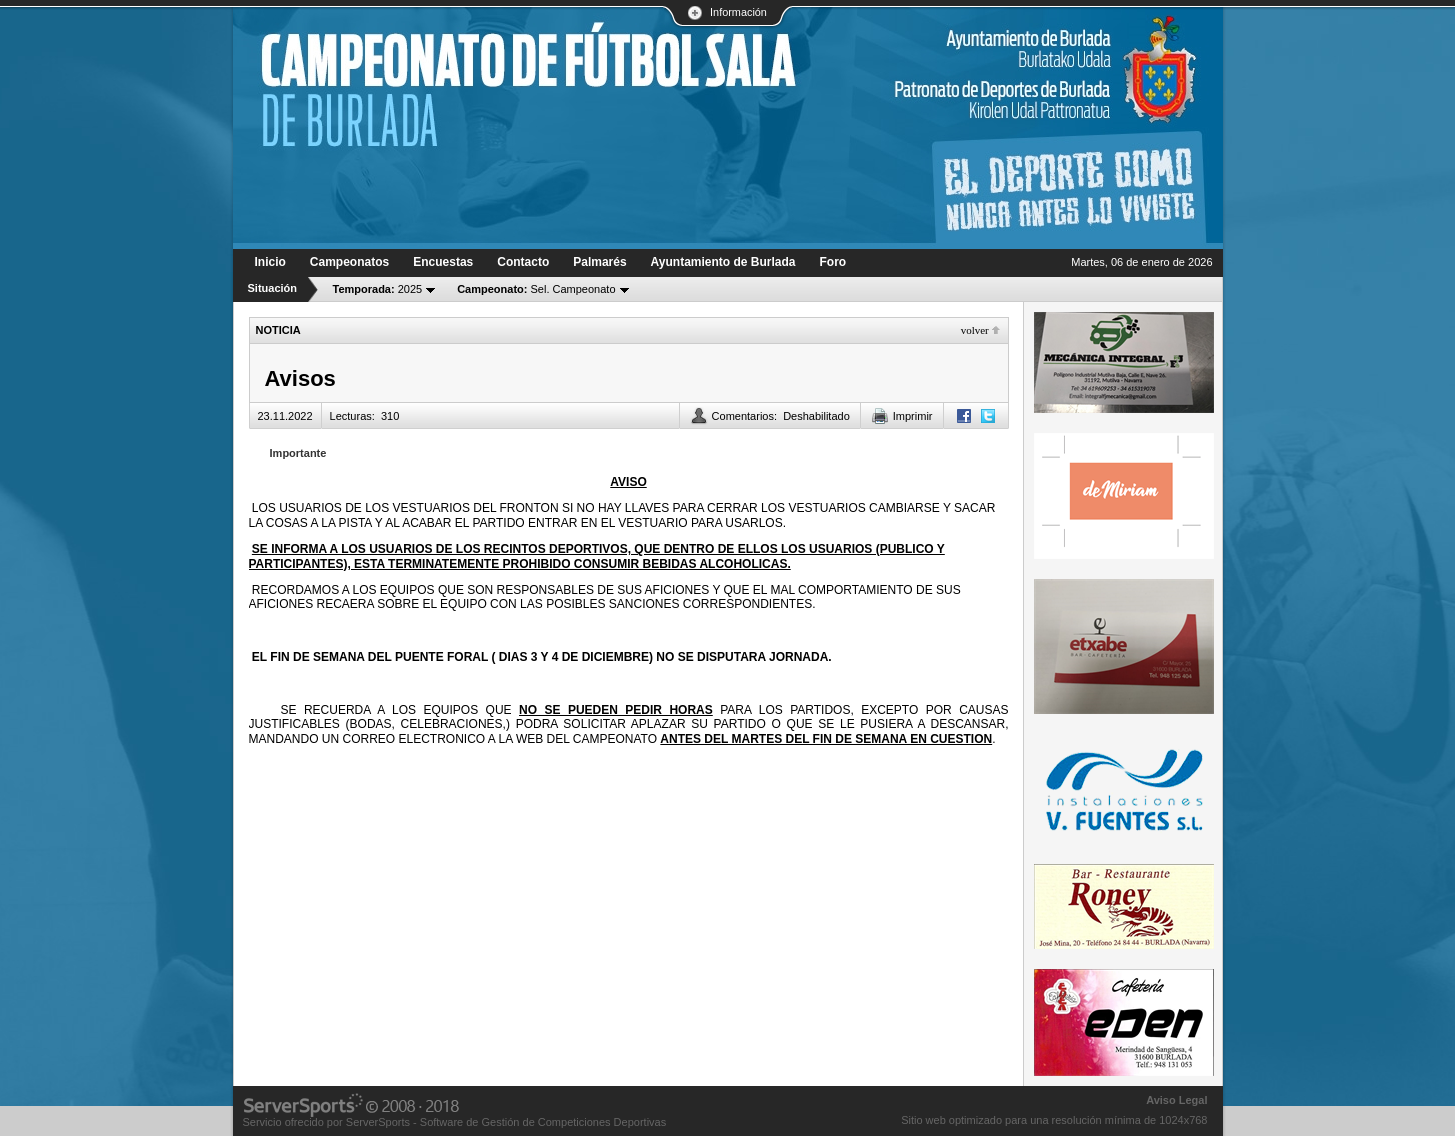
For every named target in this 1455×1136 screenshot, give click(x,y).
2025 (378, 289)
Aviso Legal (1176, 1100)
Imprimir (913, 416)
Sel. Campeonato (536, 289)
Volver (975, 330)
